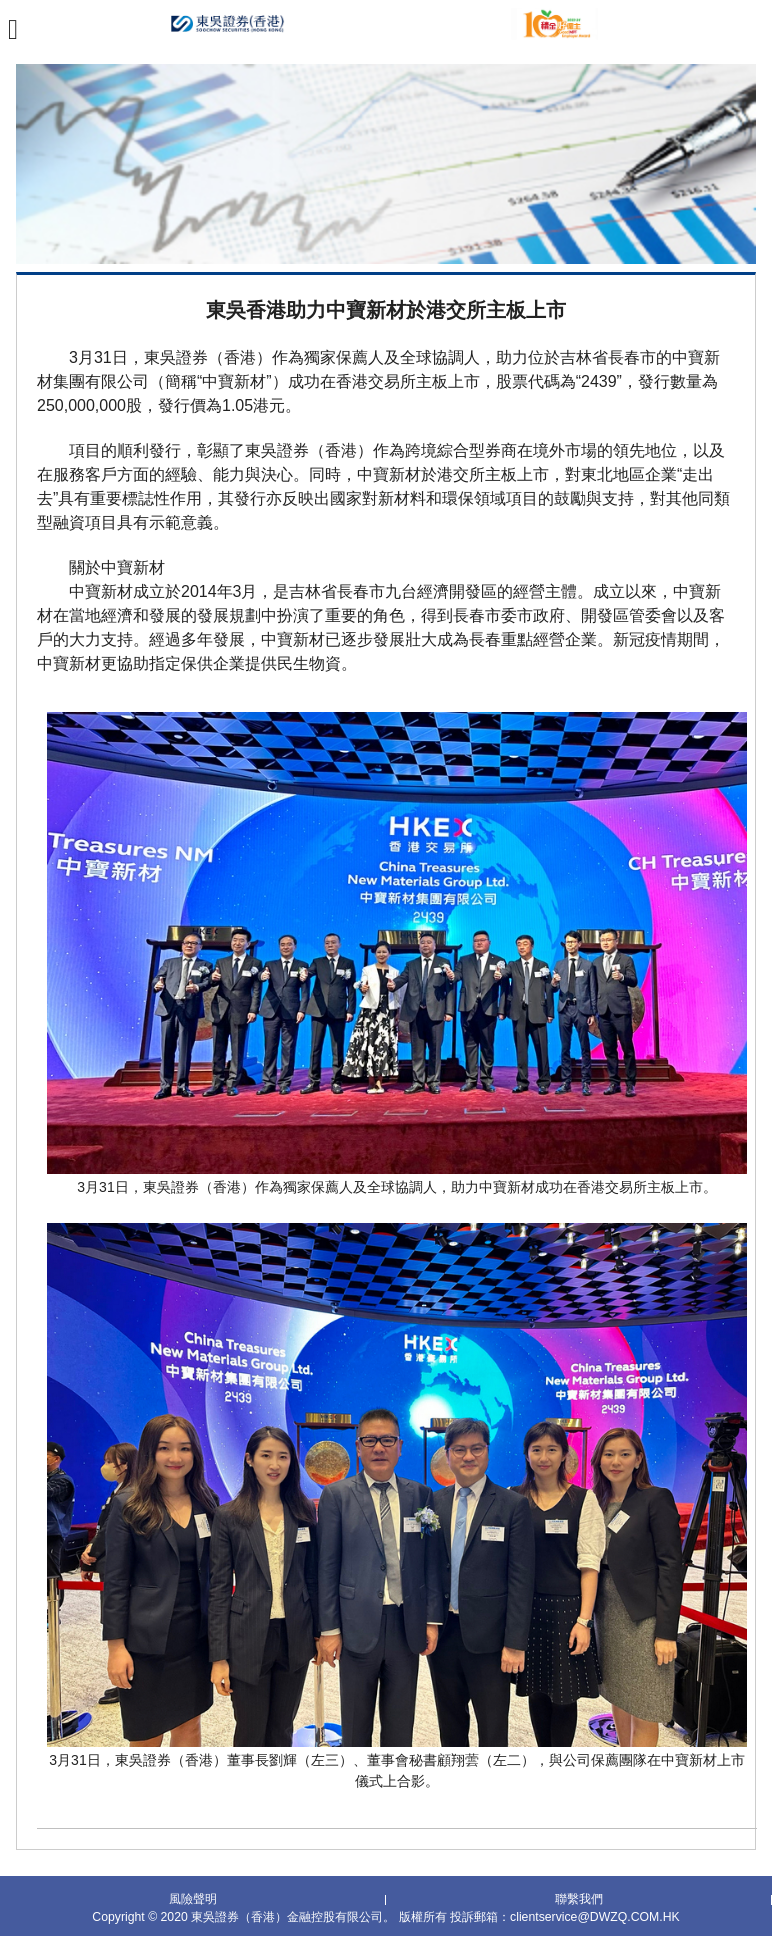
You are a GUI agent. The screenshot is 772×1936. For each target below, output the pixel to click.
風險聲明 (193, 1898)
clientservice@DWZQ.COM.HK (595, 1915)
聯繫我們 (579, 1898)
